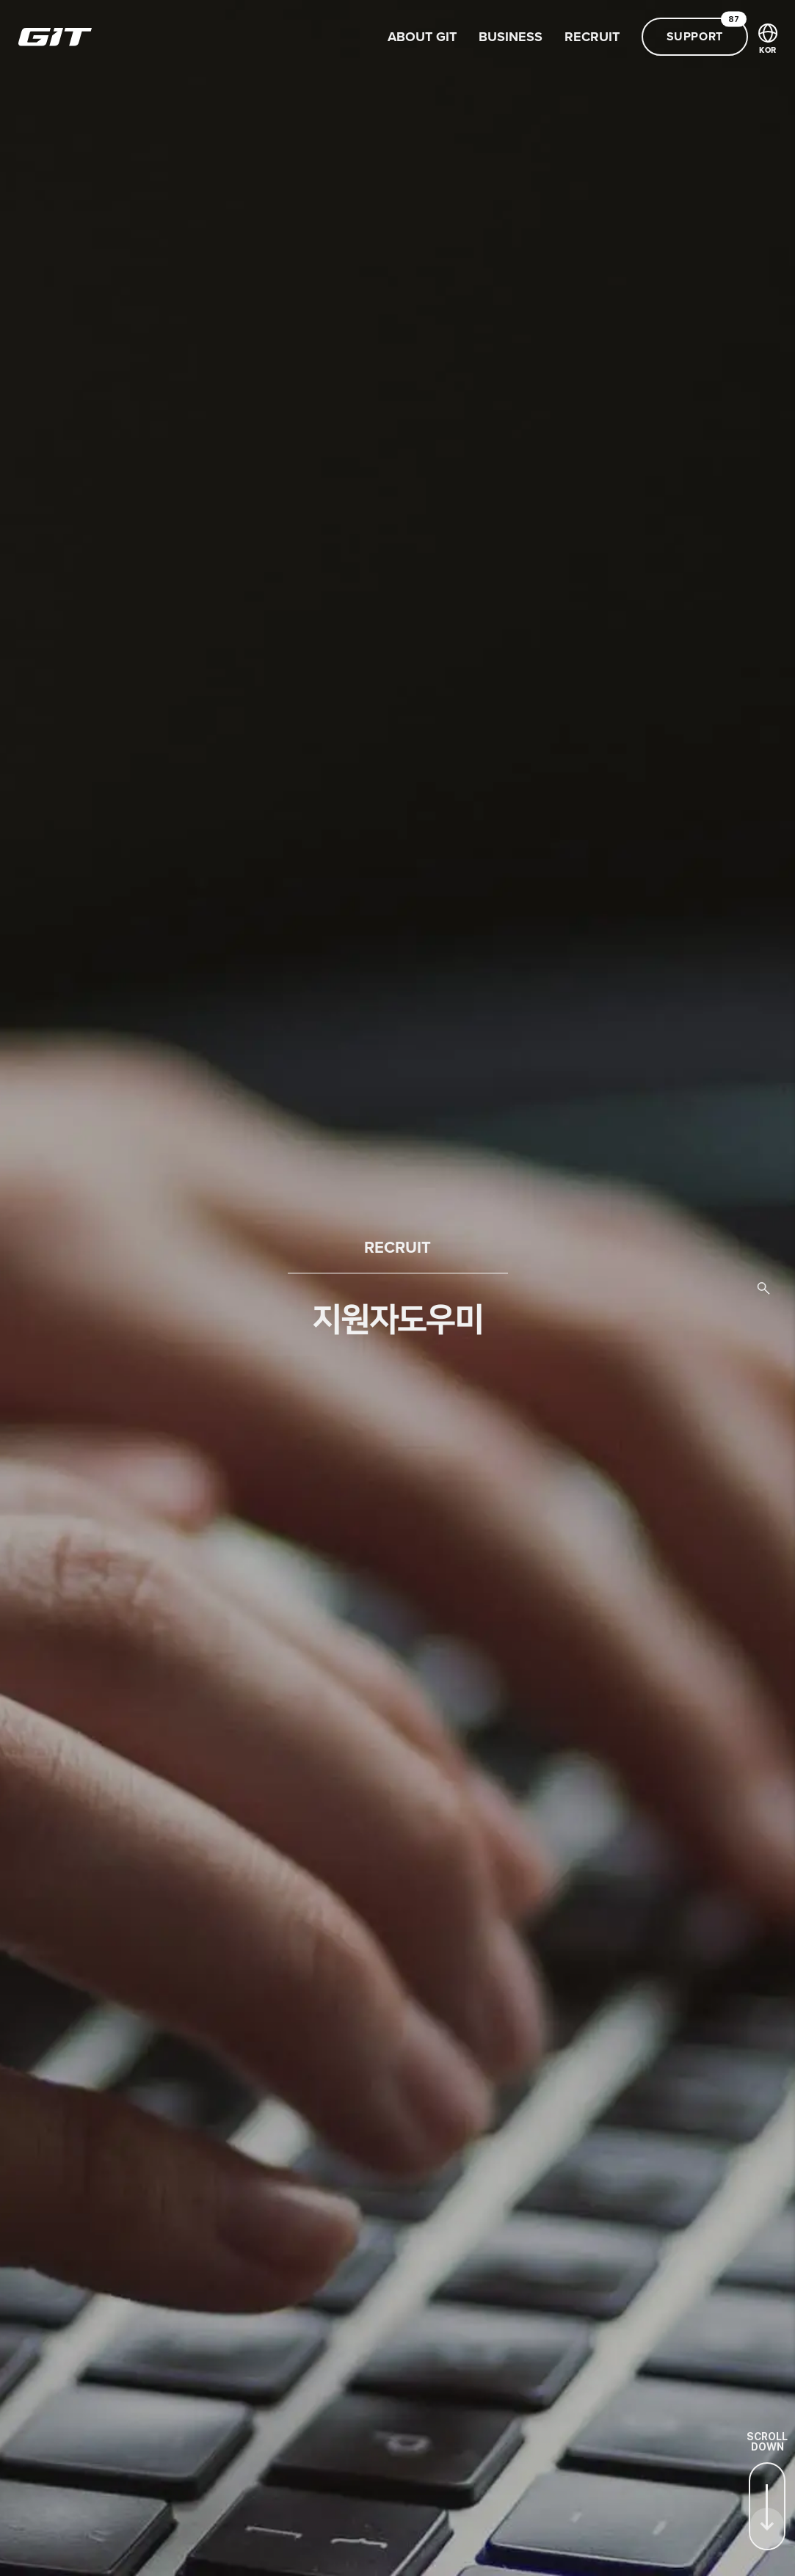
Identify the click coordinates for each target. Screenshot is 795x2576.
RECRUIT (592, 36)
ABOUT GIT (422, 36)
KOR (767, 38)
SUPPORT (707, 31)
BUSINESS (510, 36)
